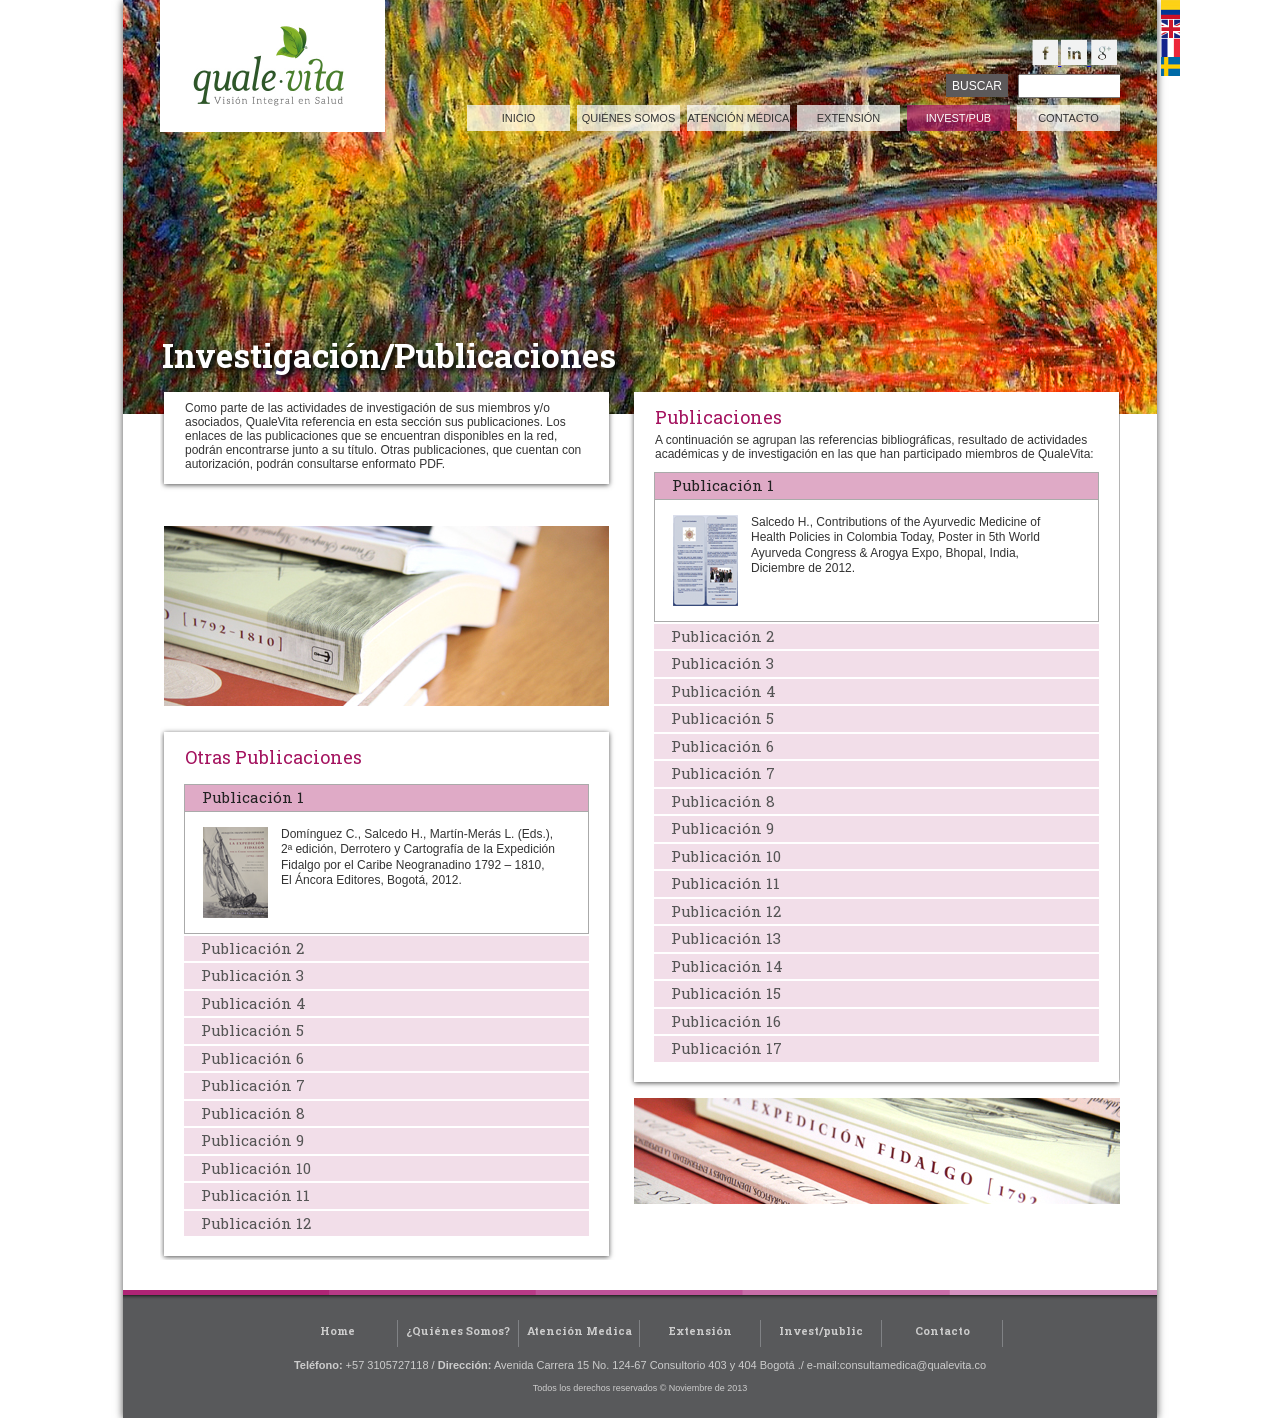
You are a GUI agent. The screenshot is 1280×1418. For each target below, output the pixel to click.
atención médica (739, 118)
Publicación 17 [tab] (722, 1048)
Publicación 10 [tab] (722, 856)
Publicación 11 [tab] (721, 883)
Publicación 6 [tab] (718, 746)
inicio (519, 118)
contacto (1068, 118)
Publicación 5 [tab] (718, 718)
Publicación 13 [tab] (722, 938)
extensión (849, 118)
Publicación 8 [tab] (719, 801)
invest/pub (958, 118)
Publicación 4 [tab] (719, 691)
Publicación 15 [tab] (722, 993)
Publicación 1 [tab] (719, 485)
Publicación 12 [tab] (722, 911)
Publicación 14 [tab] (723, 966)
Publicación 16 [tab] (722, 1021)
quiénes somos (629, 118)
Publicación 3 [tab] (718, 663)
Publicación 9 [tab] (718, 828)
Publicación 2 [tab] (718, 636)
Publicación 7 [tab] (719, 773)
